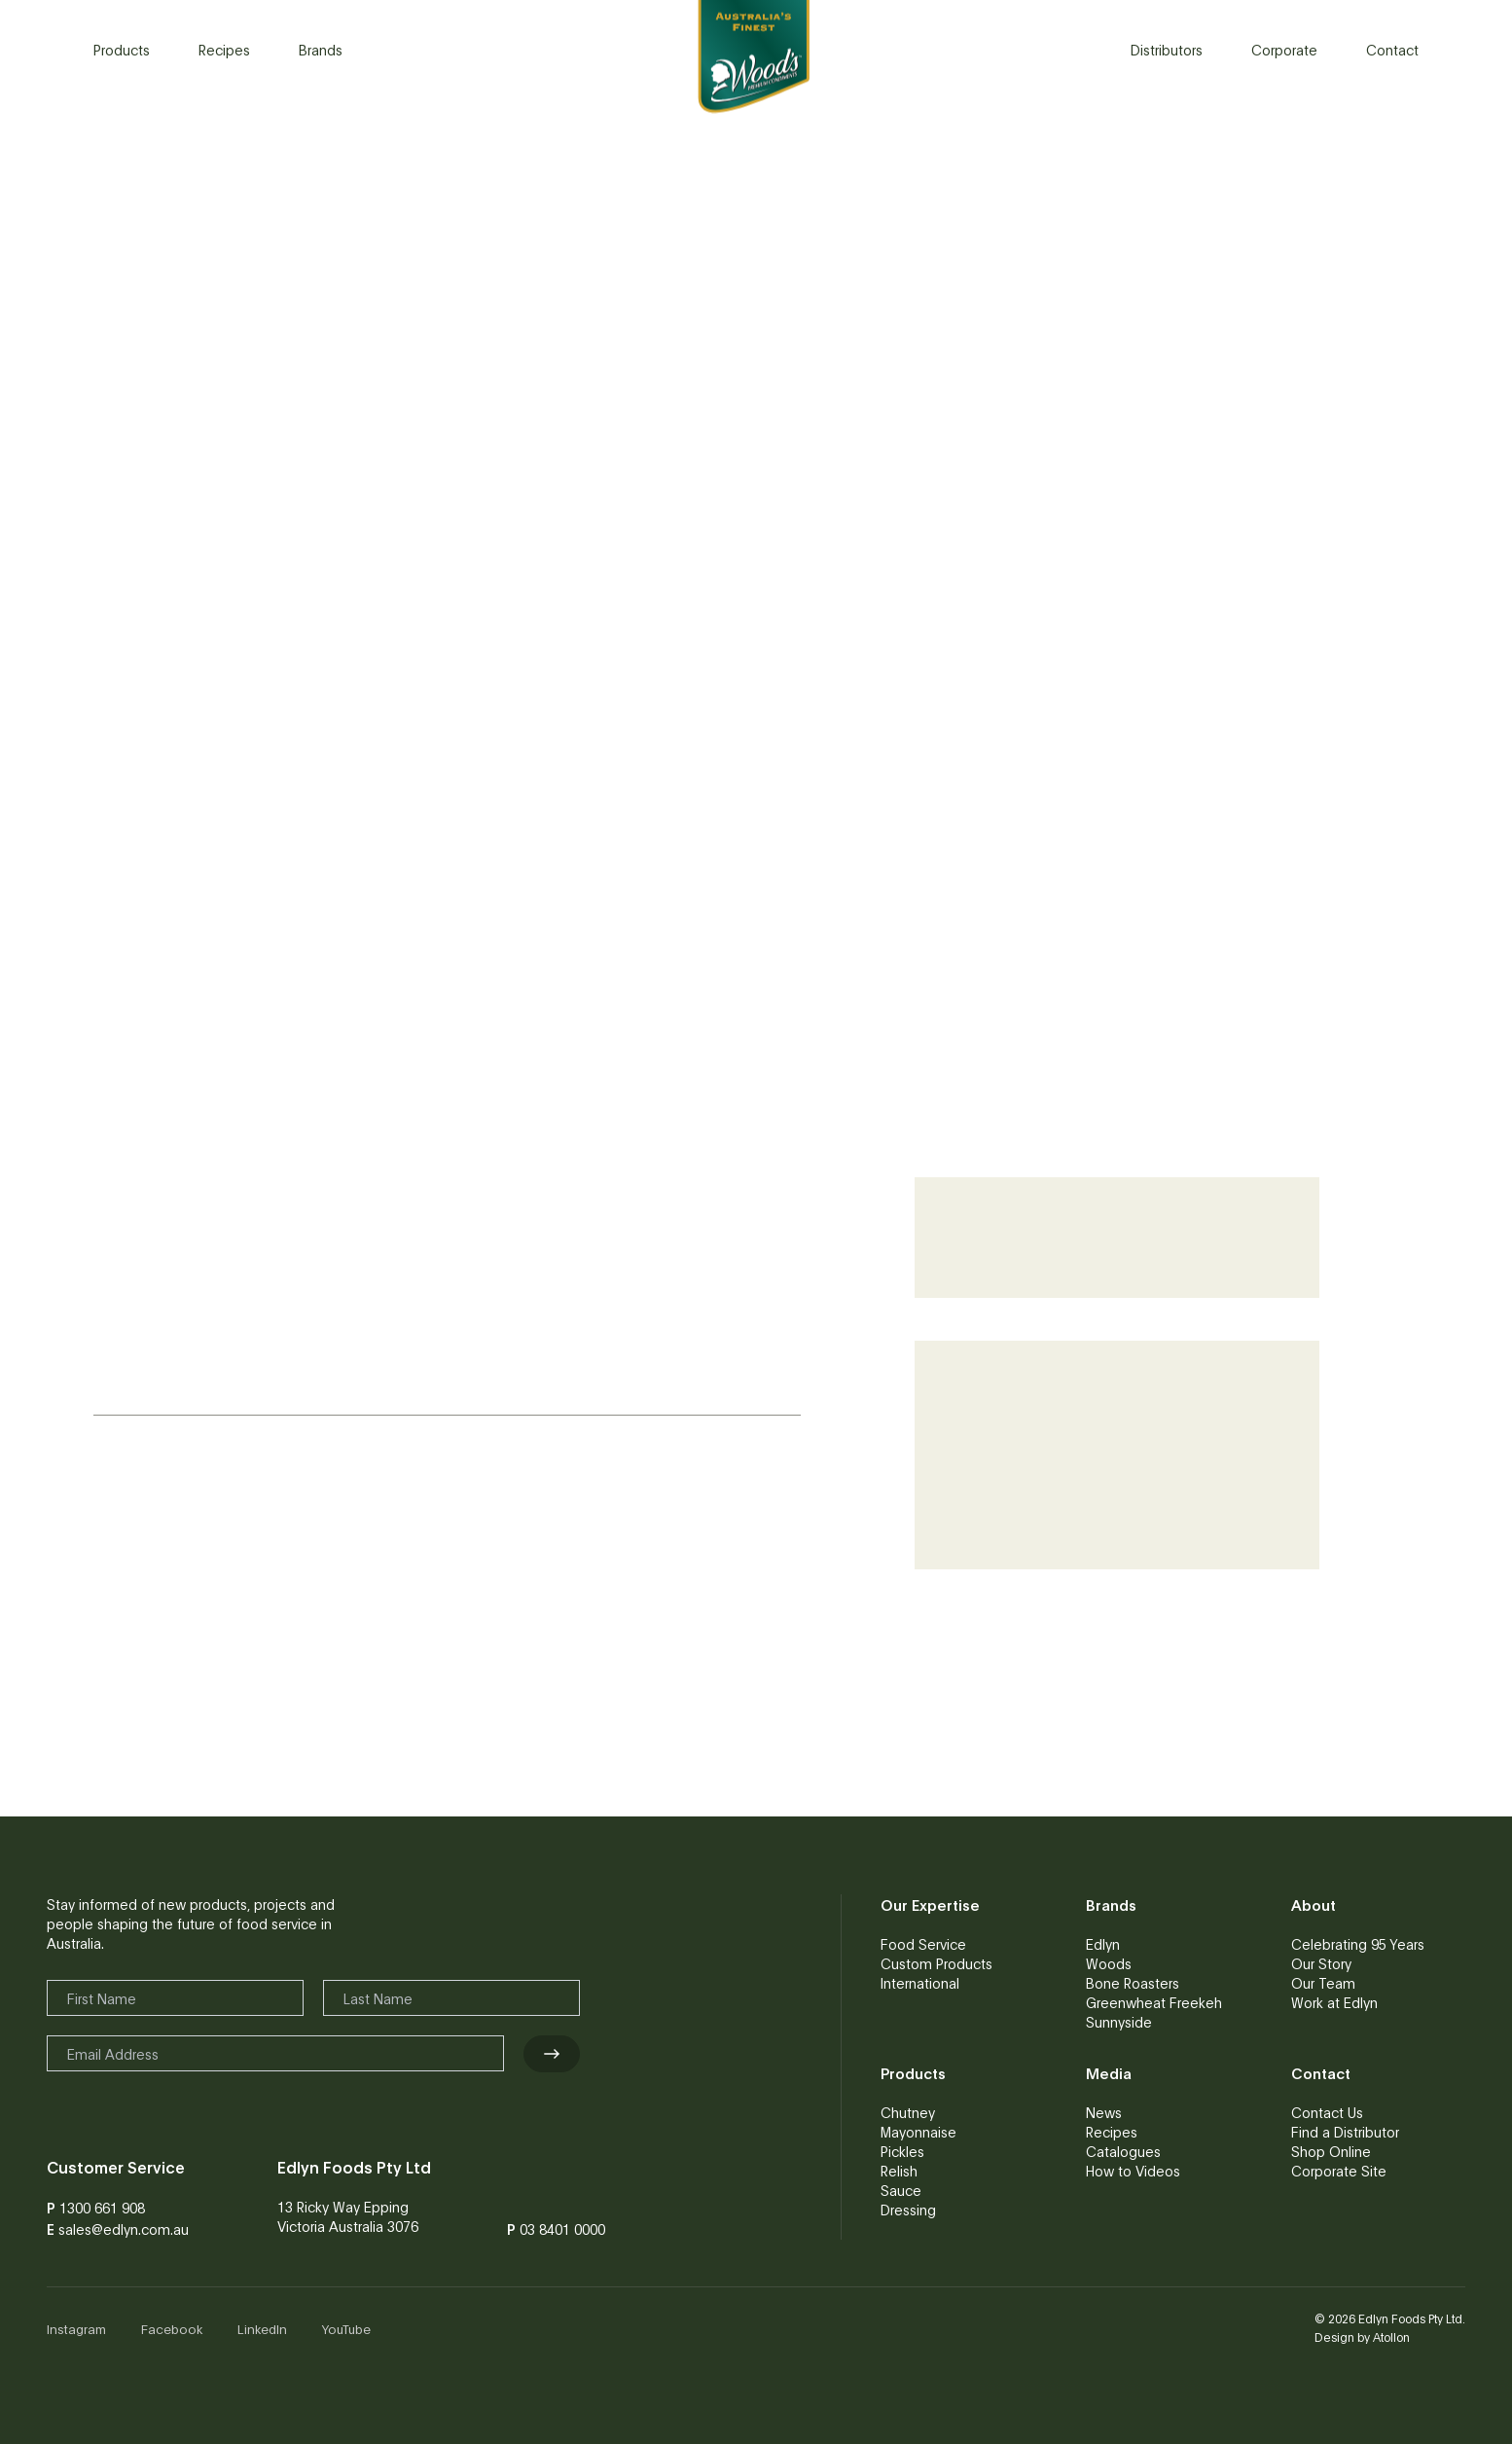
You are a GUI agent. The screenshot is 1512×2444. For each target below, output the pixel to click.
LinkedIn (262, 2328)
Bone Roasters (1132, 1983)
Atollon (1391, 2337)
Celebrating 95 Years (1357, 1944)
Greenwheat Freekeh (1154, 2002)
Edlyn (1103, 1944)
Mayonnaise (918, 2131)
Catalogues (1123, 2151)
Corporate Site (1338, 2170)
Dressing (908, 2209)
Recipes (224, 49)
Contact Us (1327, 2112)
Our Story (1321, 1963)
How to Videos (1133, 2170)
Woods (1109, 1963)
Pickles (902, 2151)
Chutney (908, 2112)
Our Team (1323, 1983)
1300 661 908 (102, 2207)
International (920, 1983)
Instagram (76, 2328)
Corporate (1284, 49)
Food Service (923, 1944)
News (1104, 2112)
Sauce (901, 2190)
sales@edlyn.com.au (123, 2229)
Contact (1392, 49)
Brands (320, 49)
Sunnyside (1119, 2021)
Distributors (1167, 49)
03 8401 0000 (562, 2229)
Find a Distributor (1345, 2131)
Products (121, 49)
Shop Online (1331, 2151)
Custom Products (936, 1963)
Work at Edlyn (1334, 2002)
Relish (899, 2170)
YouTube (346, 2328)
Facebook (171, 2328)
